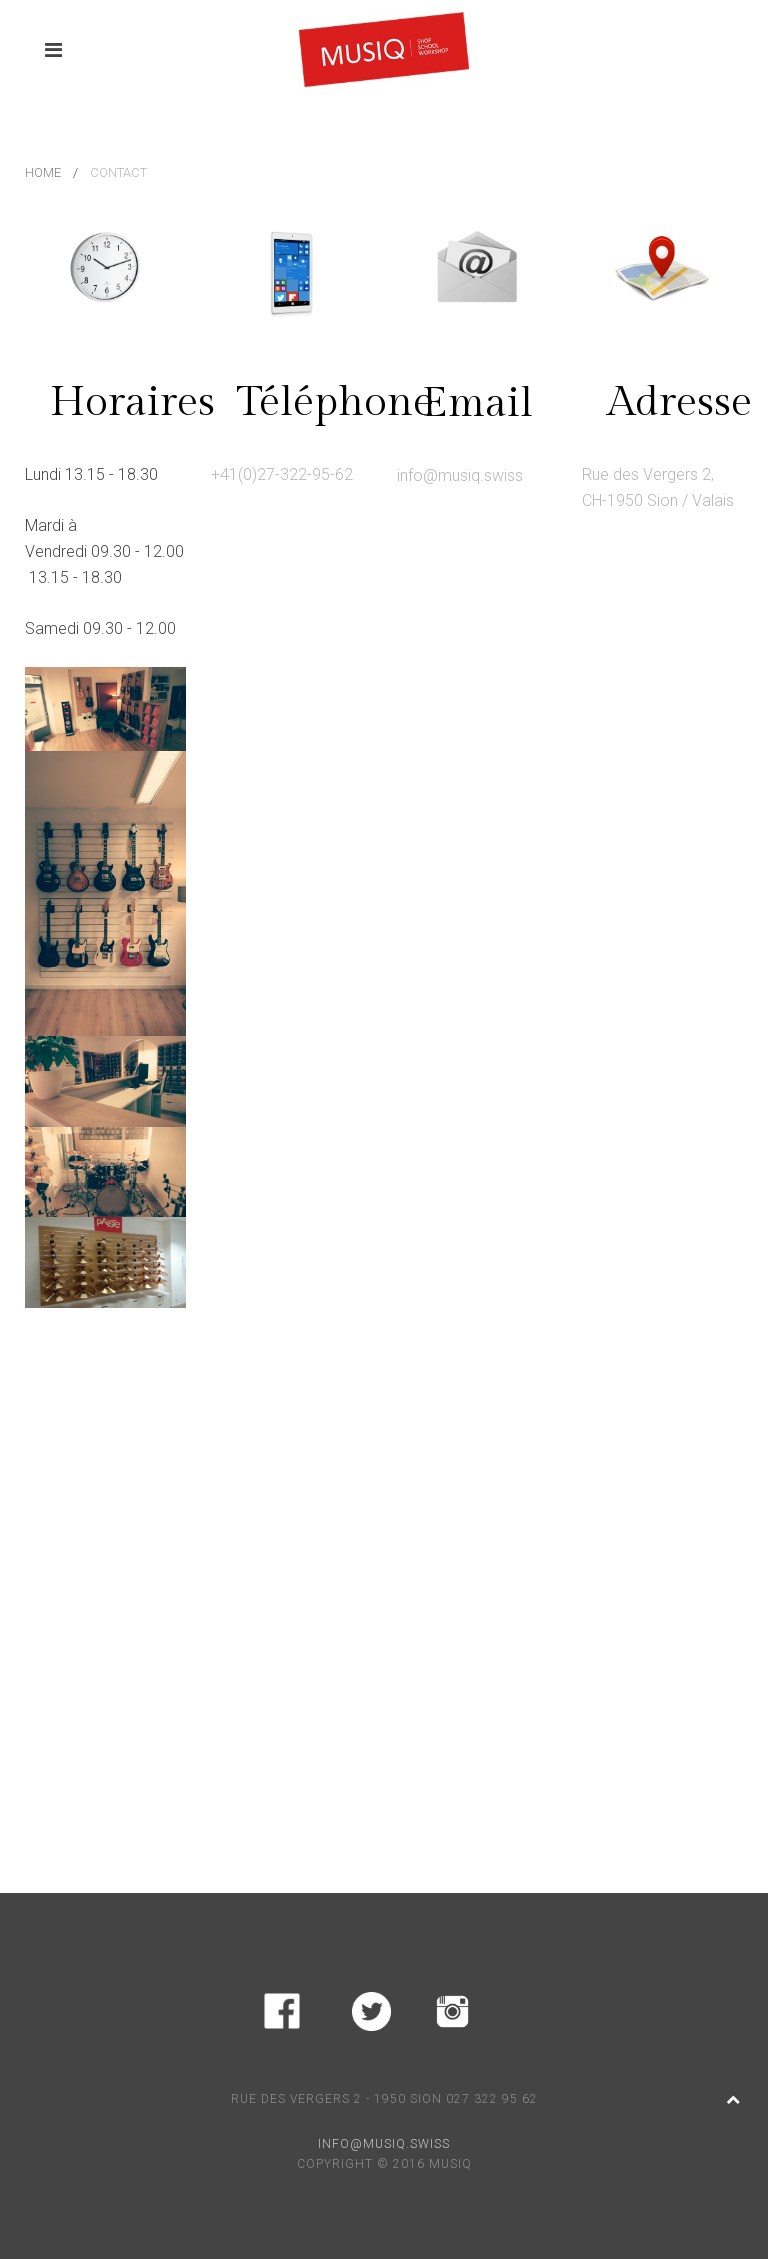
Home (43, 172)
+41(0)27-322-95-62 (282, 474)
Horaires (132, 402)
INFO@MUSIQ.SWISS (384, 2144)
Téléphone (335, 402)
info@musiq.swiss (460, 475)
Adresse (679, 402)
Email (477, 403)
